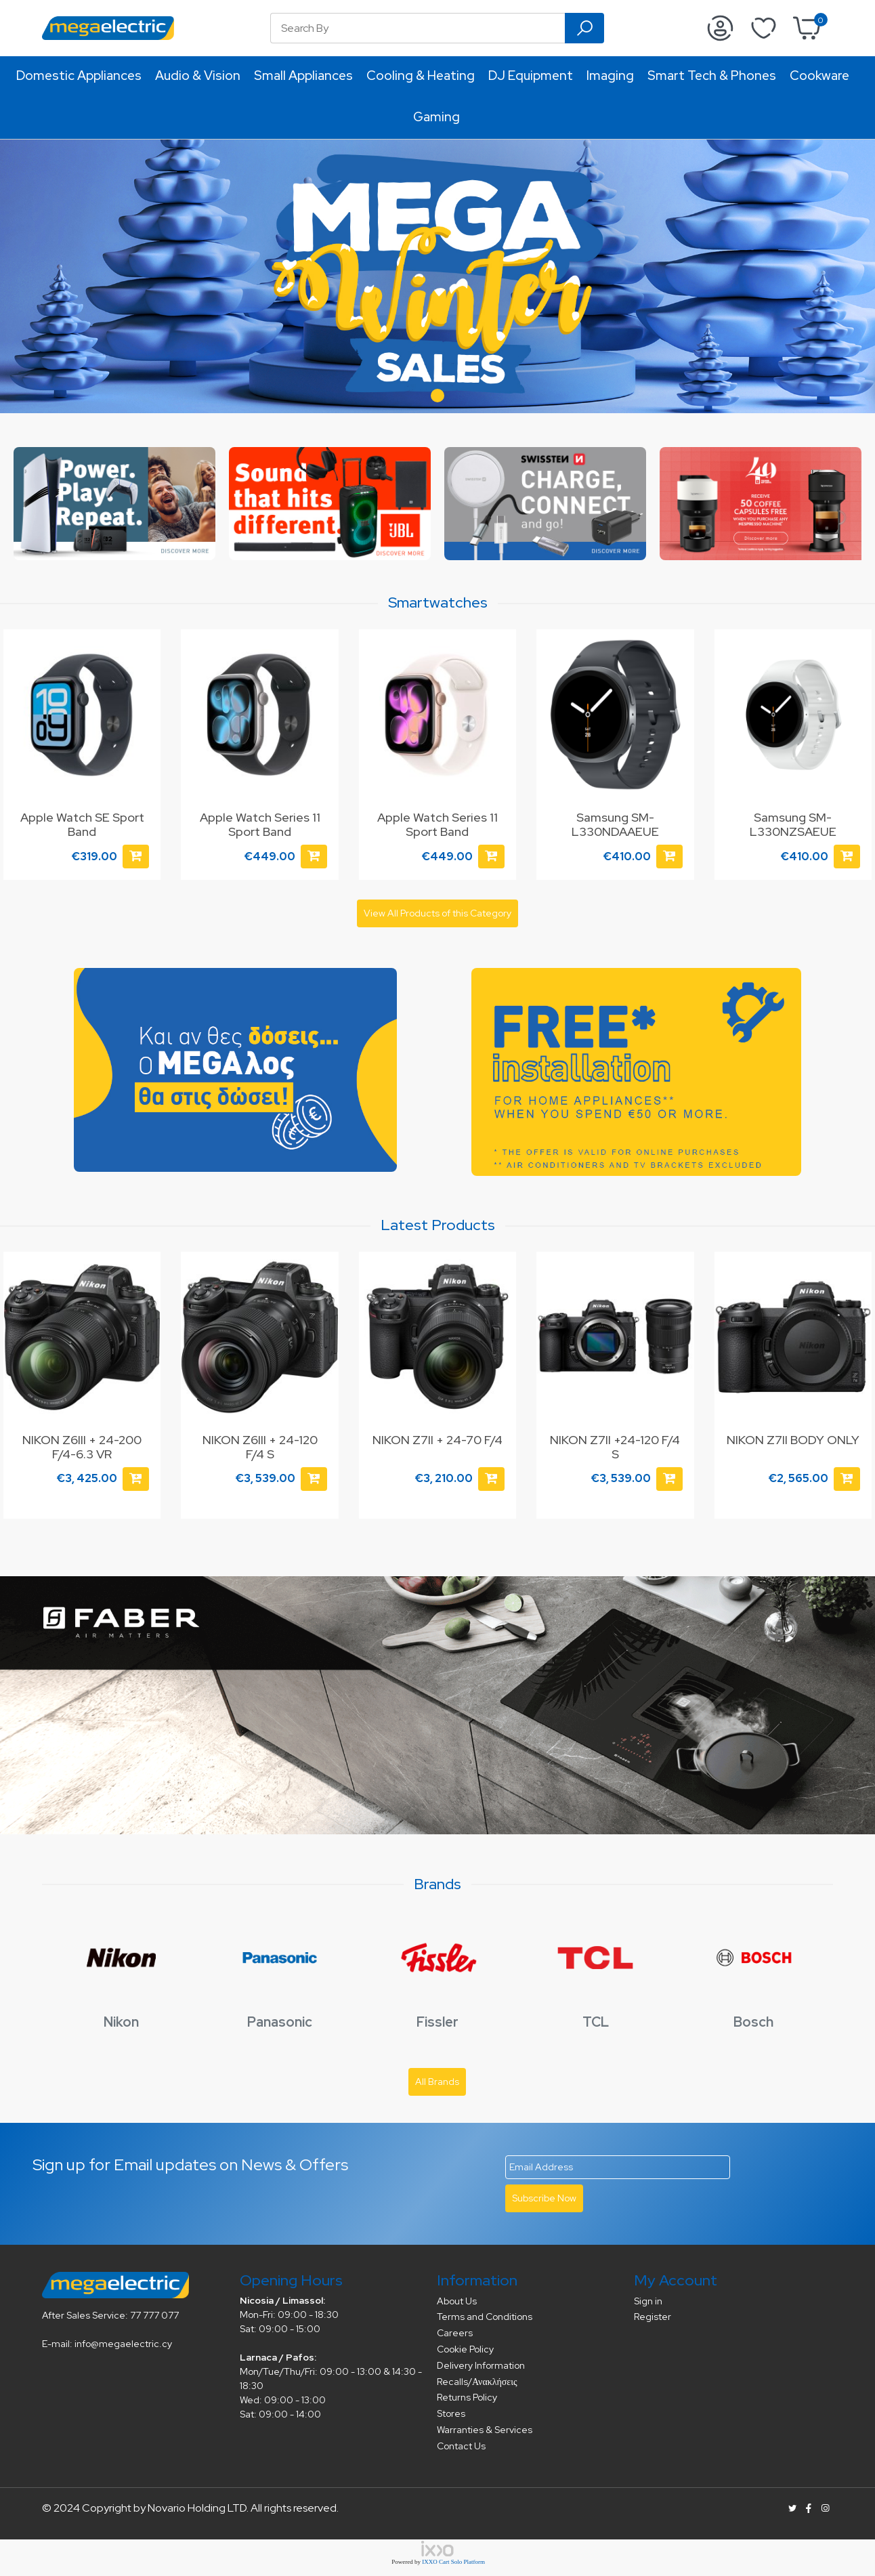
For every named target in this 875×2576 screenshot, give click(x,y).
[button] (437, 395)
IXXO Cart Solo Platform (453, 2561)
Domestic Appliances (79, 75)
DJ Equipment (530, 75)
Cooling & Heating (420, 75)
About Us (457, 2301)
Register (652, 2316)
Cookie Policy (465, 2349)
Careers (455, 2333)
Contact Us (461, 2446)
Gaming (436, 116)
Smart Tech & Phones (711, 75)
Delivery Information (481, 2365)
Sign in (648, 2301)
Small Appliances (303, 75)
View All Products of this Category (437, 913)
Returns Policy (467, 2397)
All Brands (437, 2081)
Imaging (610, 75)
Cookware (819, 75)
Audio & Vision (197, 75)
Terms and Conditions (484, 2316)
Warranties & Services (484, 2430)
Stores (451, 2413)
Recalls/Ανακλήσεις (477, 2382)
